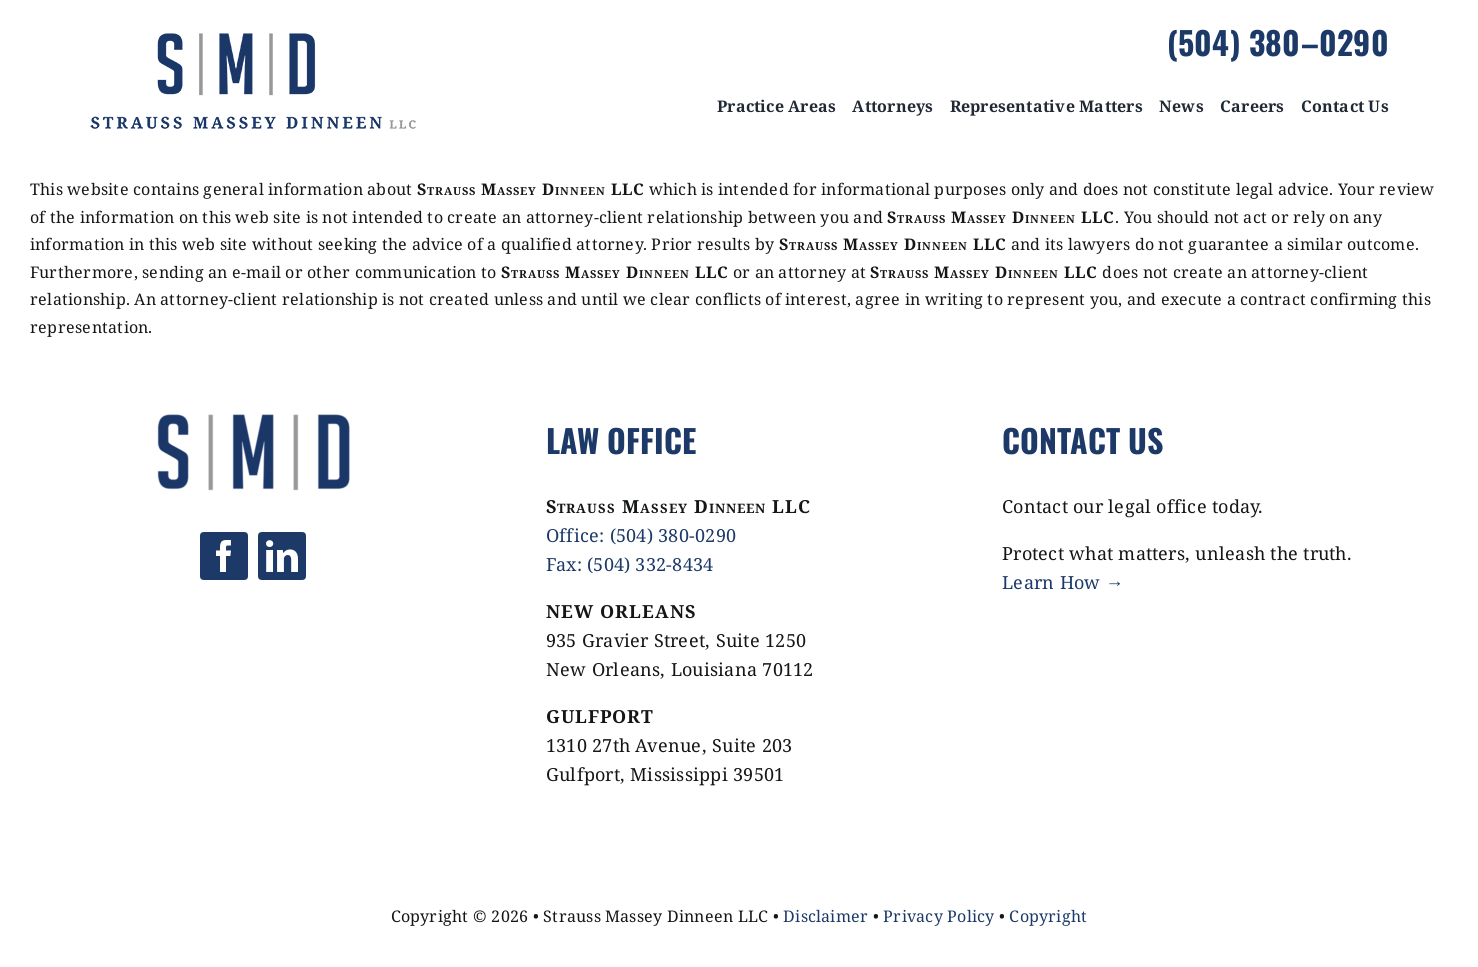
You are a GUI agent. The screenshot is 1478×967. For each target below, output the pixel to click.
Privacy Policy (938, 916)
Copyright (1048, 916)
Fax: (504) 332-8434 (630, 564)
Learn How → (1063, 582)
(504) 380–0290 (1278, 41)
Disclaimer (825, 916)
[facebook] (224, 556)
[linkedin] (282, 556)
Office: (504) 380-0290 (641, 535)
